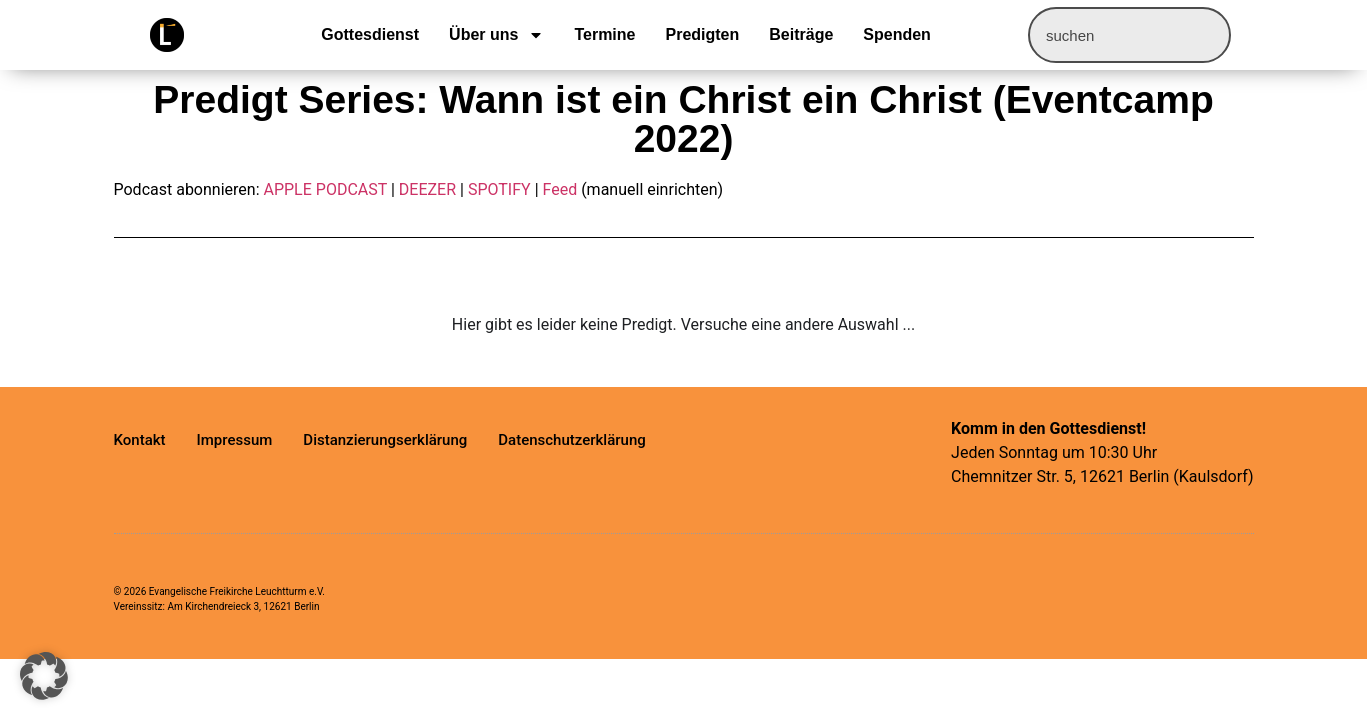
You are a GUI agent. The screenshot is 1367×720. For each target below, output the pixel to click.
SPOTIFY (499, 189)
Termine (604, 34)
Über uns (496, 35)
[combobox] (1129, 35)
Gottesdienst (370, 34)
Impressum (235, 440)
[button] (44, 676)
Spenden (897, 34)
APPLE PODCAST (325, 189)
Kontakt (140, 440)
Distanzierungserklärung (385, 440)
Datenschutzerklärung (571, 440)
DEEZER (427, 189)
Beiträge (801, 34)
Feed (560, 189)
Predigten (702, 34)
